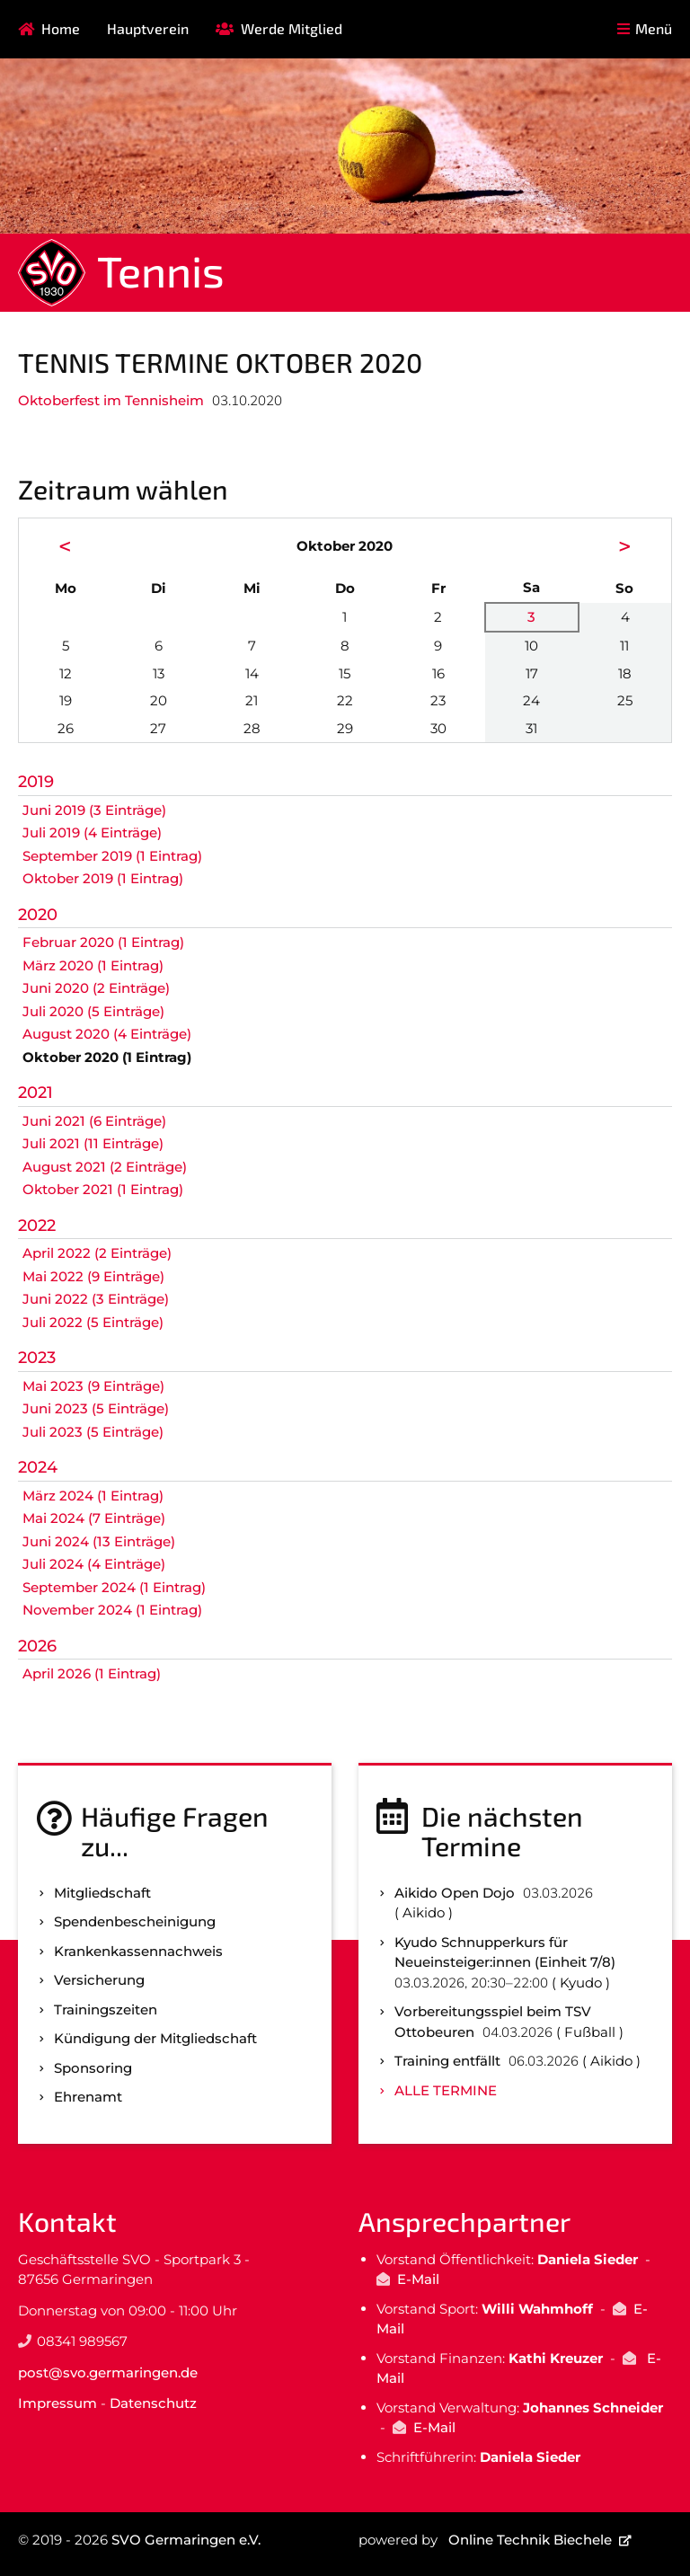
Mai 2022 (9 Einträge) (93, 1276)
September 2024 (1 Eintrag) (114, 1587)
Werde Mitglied (291, 28)
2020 (38, 915)
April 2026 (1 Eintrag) (91, 1673)
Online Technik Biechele (530, 2539)
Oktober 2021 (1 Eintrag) (102, 1189)
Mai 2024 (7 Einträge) (93, 1518)
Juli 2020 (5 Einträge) (93, 1011)
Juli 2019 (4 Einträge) (92, 832)
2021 (35, 1092)
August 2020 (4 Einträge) (106, 1033)
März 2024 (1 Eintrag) (93, 1495)
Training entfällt (447, 2060)
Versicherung (99, 1979)
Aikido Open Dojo (454, 1892)
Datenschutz (153, 2403)
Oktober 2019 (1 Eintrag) (102, 878)
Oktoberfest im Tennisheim (111, 400)
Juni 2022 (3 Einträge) (95, 1298)
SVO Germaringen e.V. (186, 2539)
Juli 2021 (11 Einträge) (93, 1143)
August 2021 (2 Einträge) (104, 1166)
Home (60, 28)
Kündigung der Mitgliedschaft (155, 2038)
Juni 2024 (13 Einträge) (98, 1541)
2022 (37, 1225)
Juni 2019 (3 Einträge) (94, 810)
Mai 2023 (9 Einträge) (93, 1385)
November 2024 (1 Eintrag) (112, 1609)
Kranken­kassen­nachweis (138, 1951)
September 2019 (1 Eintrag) (112, 855)
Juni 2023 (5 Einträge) (95, 1408)
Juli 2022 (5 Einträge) (93, 1322)
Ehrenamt (88, 2096)
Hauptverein (148, 28)
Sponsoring (93, 2067)
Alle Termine (445, 2090)
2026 (37, 1646)
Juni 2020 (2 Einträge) (96, 987)
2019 (36, 782)
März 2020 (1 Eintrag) (93, 965)
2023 (37, 1358)
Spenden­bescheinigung (135, 1921)
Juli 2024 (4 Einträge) (93, 1563)
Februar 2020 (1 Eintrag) (103, 942)
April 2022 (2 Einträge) (97, 1252)
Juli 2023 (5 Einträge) (93, 1431)
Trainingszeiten (105, 2009)
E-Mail (418, 2279)
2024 (38, 1467)
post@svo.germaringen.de (108, 2372)
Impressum (57, 2403)
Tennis (161, 270)
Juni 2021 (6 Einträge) (94, 1120)
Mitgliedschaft (102, 1892)
